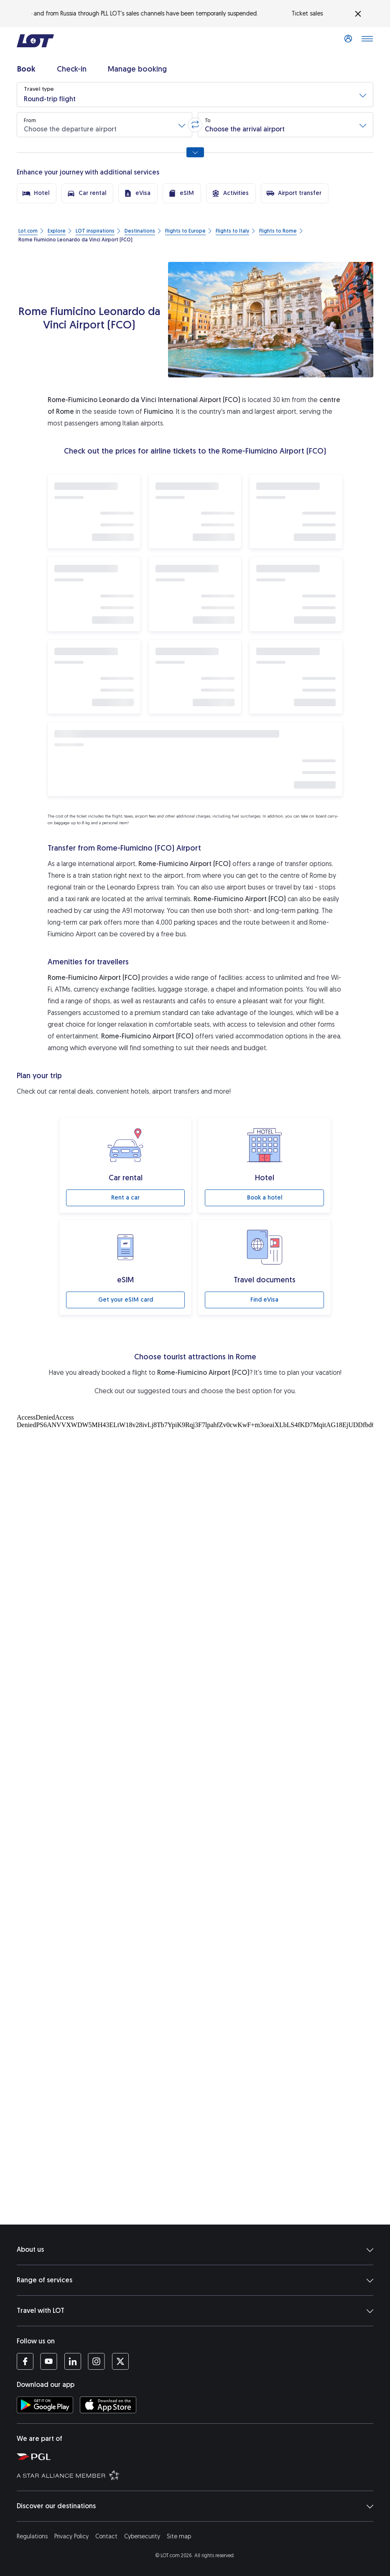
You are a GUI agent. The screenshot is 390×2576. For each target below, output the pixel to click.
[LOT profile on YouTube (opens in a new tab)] (48, 2361)
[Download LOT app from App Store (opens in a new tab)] (108, 2405)
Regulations (32, 2536)
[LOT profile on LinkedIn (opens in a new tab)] (72, 2361)
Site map (179, 2536)
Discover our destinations (195, 2506)
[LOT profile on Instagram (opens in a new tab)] (96, 2361)
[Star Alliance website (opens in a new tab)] (199, 2475)
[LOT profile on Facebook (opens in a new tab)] (25, 2361)
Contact (106, 2536)
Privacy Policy (71, 2536)
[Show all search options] (195, 152)
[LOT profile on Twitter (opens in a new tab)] (120, 2361)
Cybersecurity (142, 2536)
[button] (195, 94)
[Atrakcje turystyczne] (195, 1493)
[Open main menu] (367, 41)
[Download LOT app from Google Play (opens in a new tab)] (45, 2405)
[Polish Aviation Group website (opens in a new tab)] (199, 2456)
